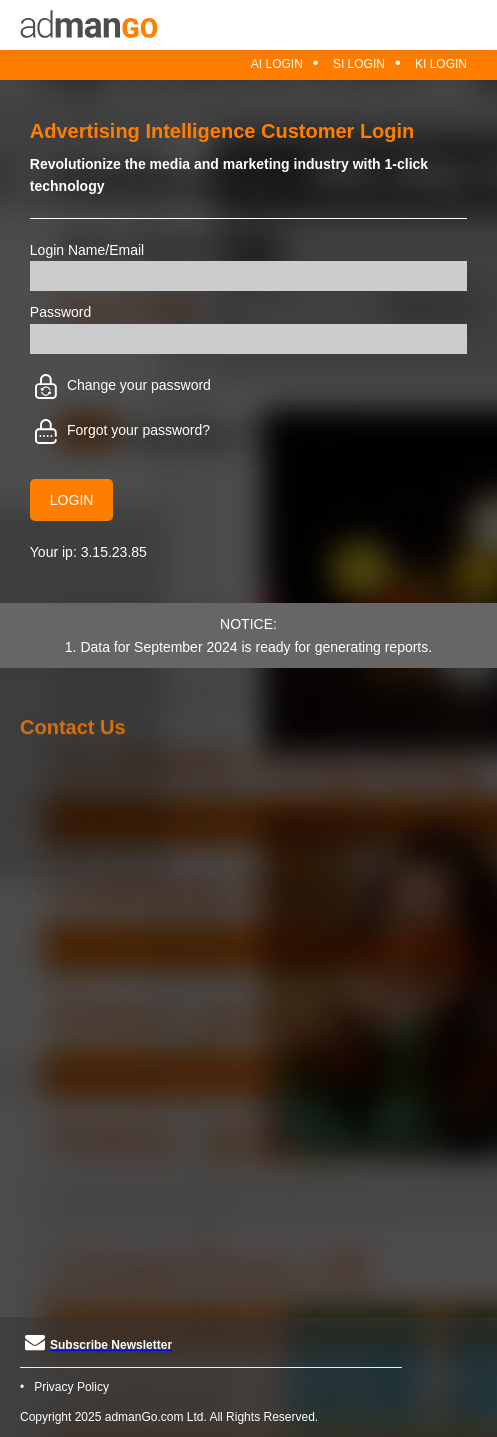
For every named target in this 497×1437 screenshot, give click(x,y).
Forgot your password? (122, 430)
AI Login (277, 64)
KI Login (441, 64)
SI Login (359, 64)
